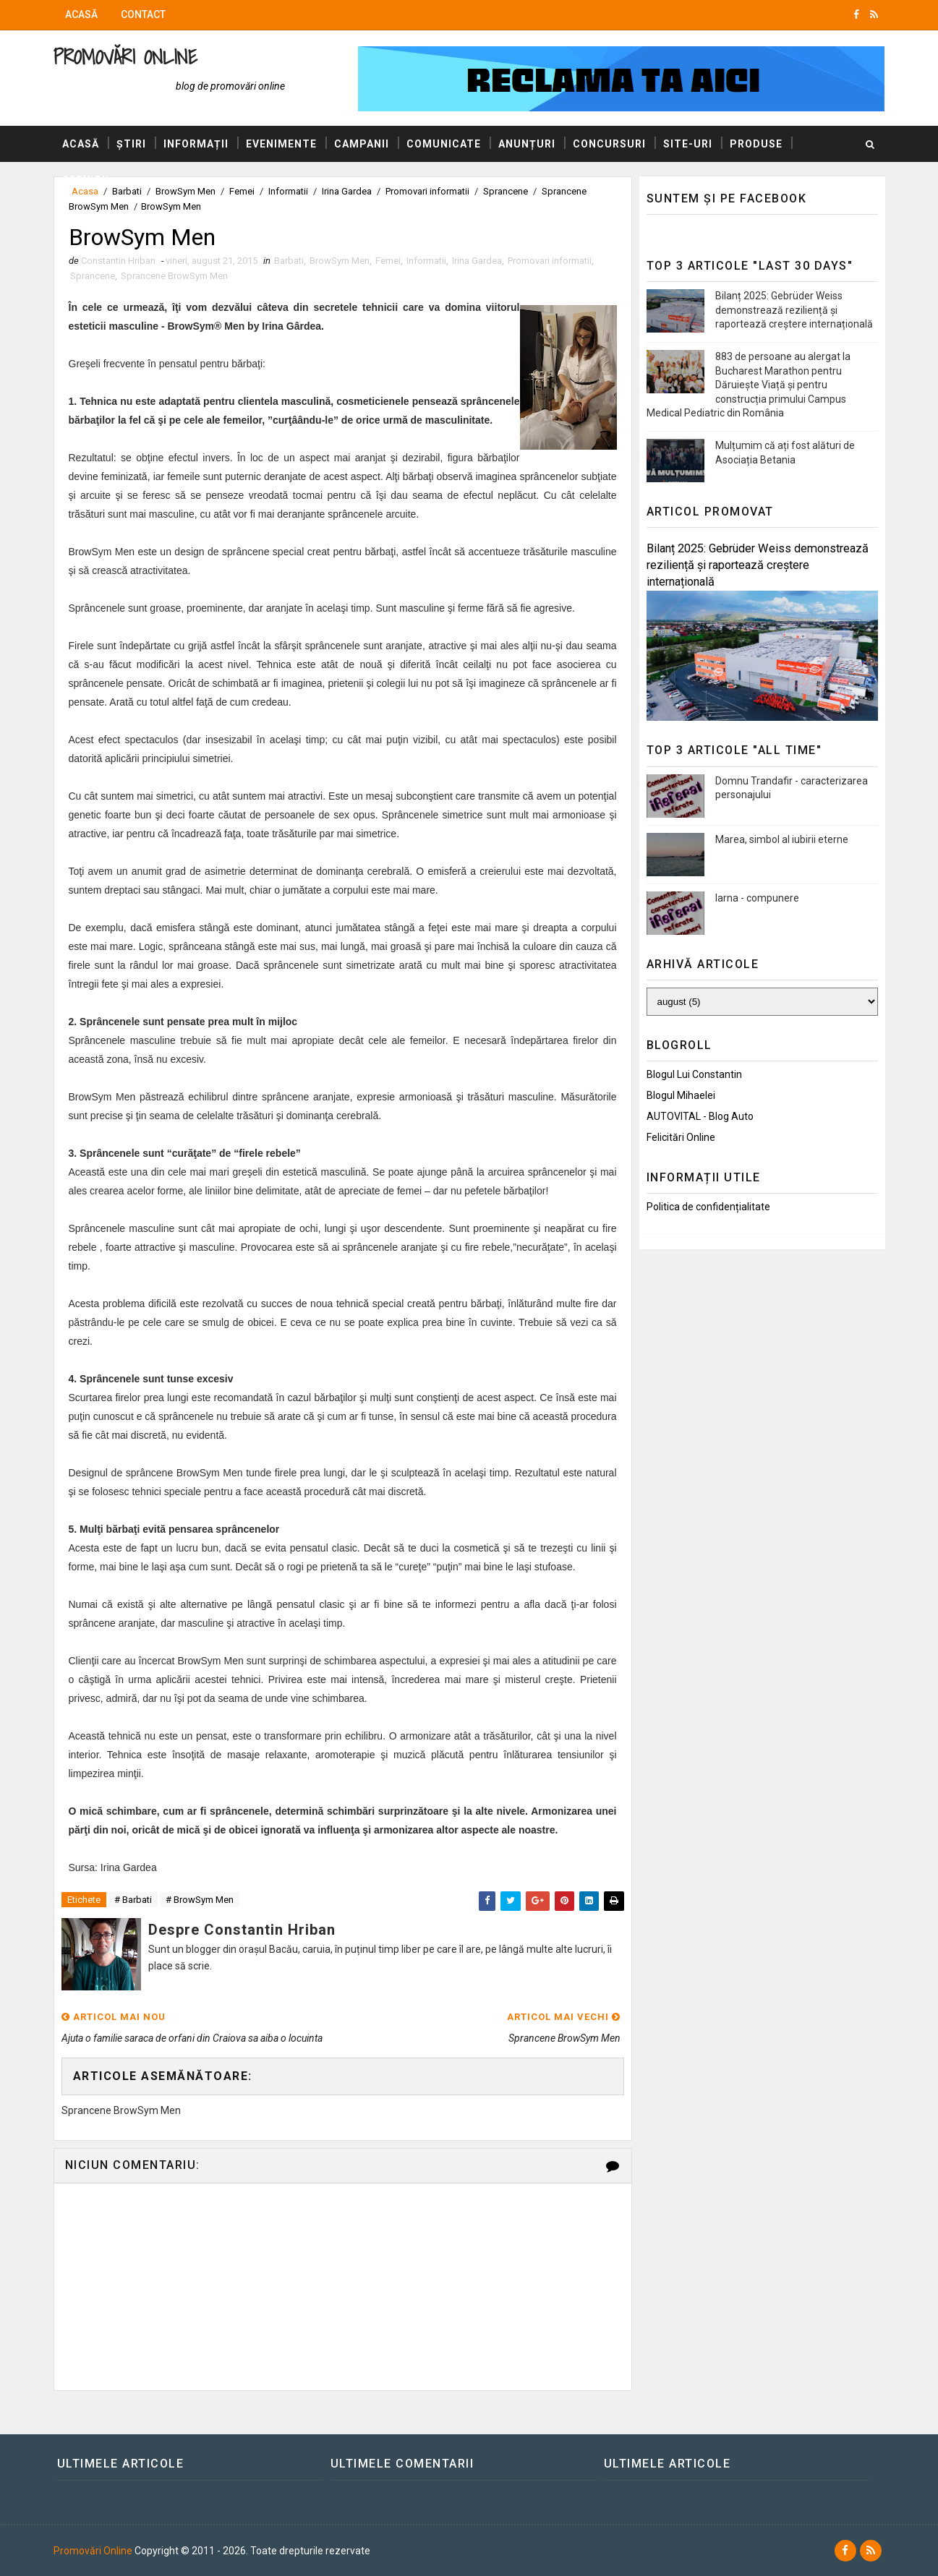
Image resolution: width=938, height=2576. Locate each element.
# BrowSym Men (200, 1899)
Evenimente (281, 144)
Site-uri (687, 144)
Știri (131, 144)
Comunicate (443, 144)
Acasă (81, 14)
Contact (143, 14)
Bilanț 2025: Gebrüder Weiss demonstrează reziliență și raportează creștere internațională (794, 310)
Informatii (426, 260)
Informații (196, 144)
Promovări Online (125, 56)
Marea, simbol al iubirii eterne (781, 839)
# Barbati (133, 1899)
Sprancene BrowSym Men (174, 275)
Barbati (289, 260)
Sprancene (92, 275)
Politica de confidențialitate (708, 1206)
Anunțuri (526, 144)
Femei (388, 260)
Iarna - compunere (757, 898)
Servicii (85, 180)
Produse (756, 144)
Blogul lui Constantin (694, 1074)
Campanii (361, 144)
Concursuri (609, 144)
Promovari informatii (550, 260)
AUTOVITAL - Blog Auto (700, 1116)
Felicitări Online (681, 1137)
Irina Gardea (477, 260)
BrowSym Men (340, 260)
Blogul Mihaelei (681, 1095)
